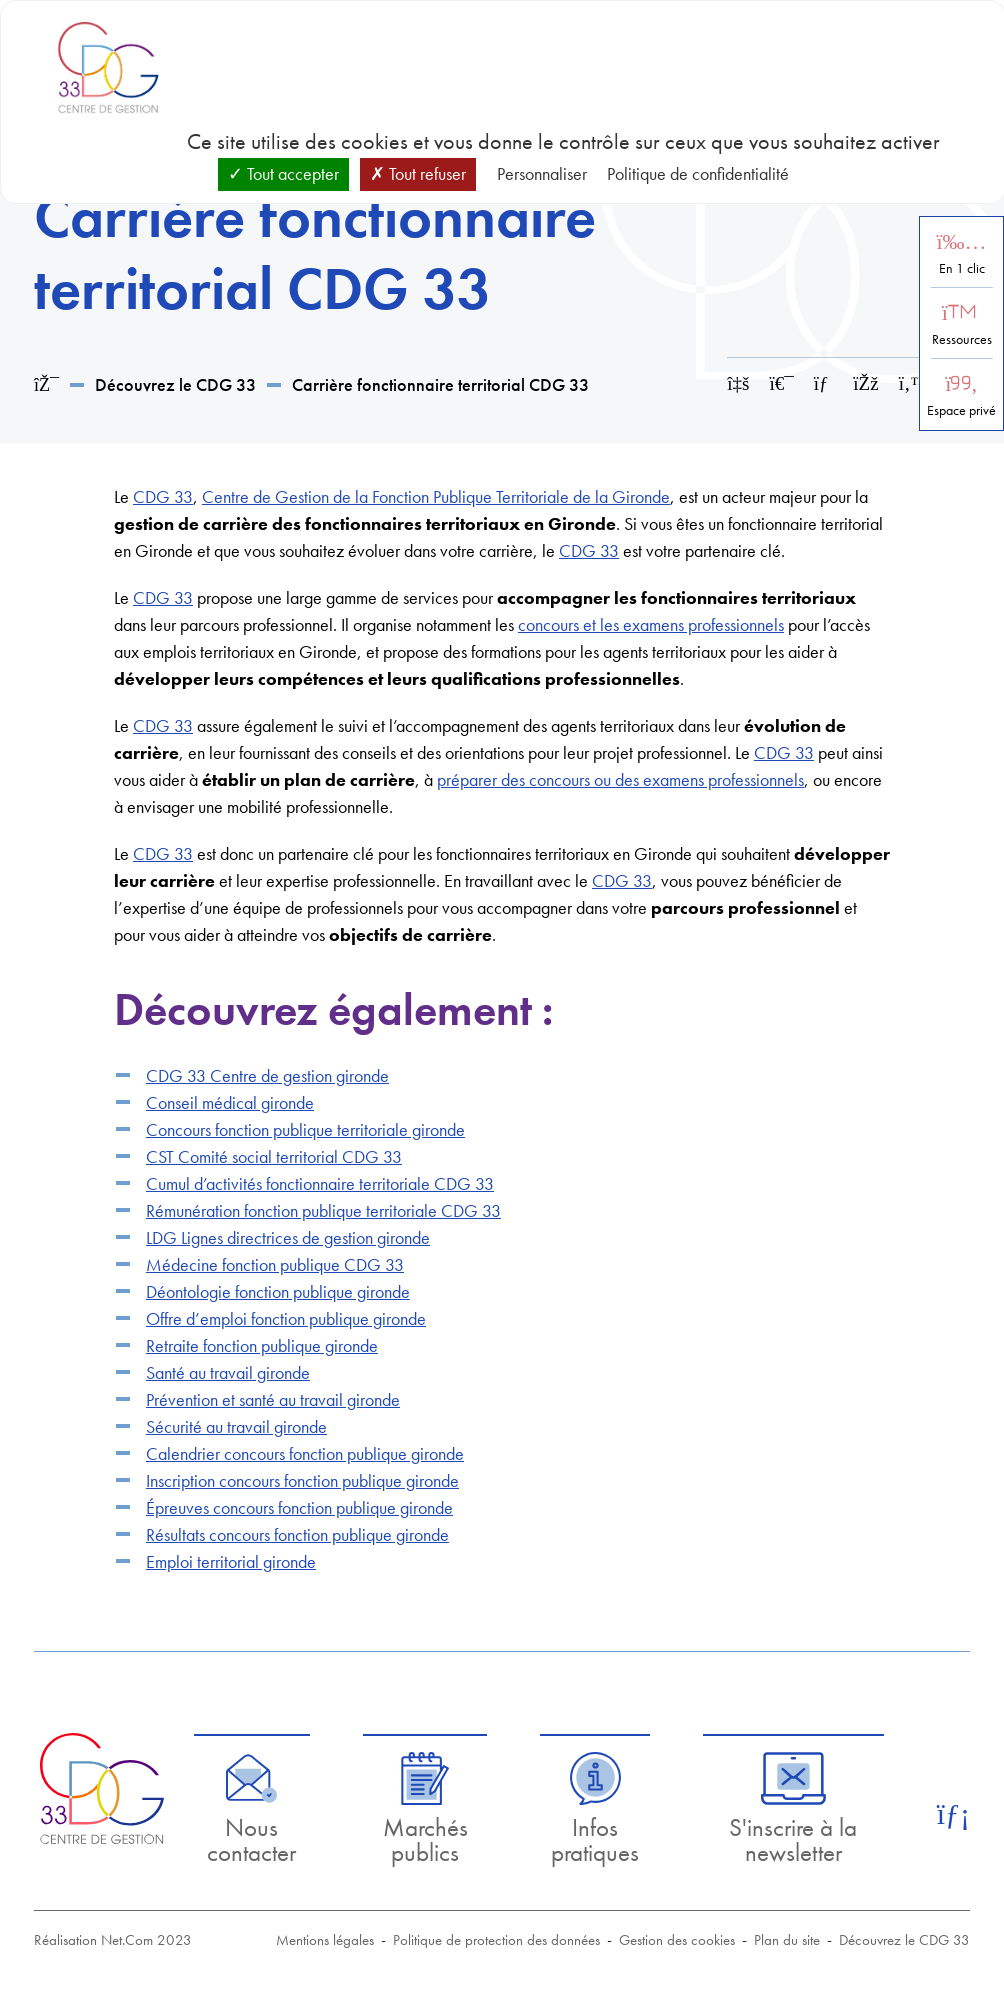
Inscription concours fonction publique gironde (302, 1480)
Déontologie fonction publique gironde (278, 1291)
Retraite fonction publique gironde (262, 1345)
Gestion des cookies (677, 1940)
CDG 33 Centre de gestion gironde (267, 1075)
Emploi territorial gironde (231, 1561)
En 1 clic (962, 268)
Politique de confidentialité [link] (698, 173)
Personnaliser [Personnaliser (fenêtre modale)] (542, 173)
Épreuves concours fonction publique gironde (299, 1507)
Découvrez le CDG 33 (175, 384)
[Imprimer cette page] (782, 383)
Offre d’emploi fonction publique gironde (286, 1318)
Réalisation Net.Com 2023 (113, 1940)
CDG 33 (163, 496)
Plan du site (787, 1940)
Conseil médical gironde (230, 1102)
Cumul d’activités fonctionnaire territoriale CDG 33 (320, 1183)
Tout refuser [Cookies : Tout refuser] (418, 173)
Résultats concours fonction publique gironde (297, 1534)
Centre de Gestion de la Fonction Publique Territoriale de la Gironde (436, 496)
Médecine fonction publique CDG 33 (275, 1264)
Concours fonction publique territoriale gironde (305, 1129)
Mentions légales (325, 1940)
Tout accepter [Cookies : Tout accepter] (283, 173)
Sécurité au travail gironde (236, 1426)
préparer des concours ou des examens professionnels (620, 779)
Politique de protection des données (496, 1940)
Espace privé (961, 410)
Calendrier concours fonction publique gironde (305, 1453)
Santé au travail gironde (228, 1372)
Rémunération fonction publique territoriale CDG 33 (323, 1210)
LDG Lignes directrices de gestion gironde (288, 1237)
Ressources (962, 339)
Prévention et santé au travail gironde (273, 1399)
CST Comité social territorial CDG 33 (274, 1156)
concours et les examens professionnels (651, 624)
